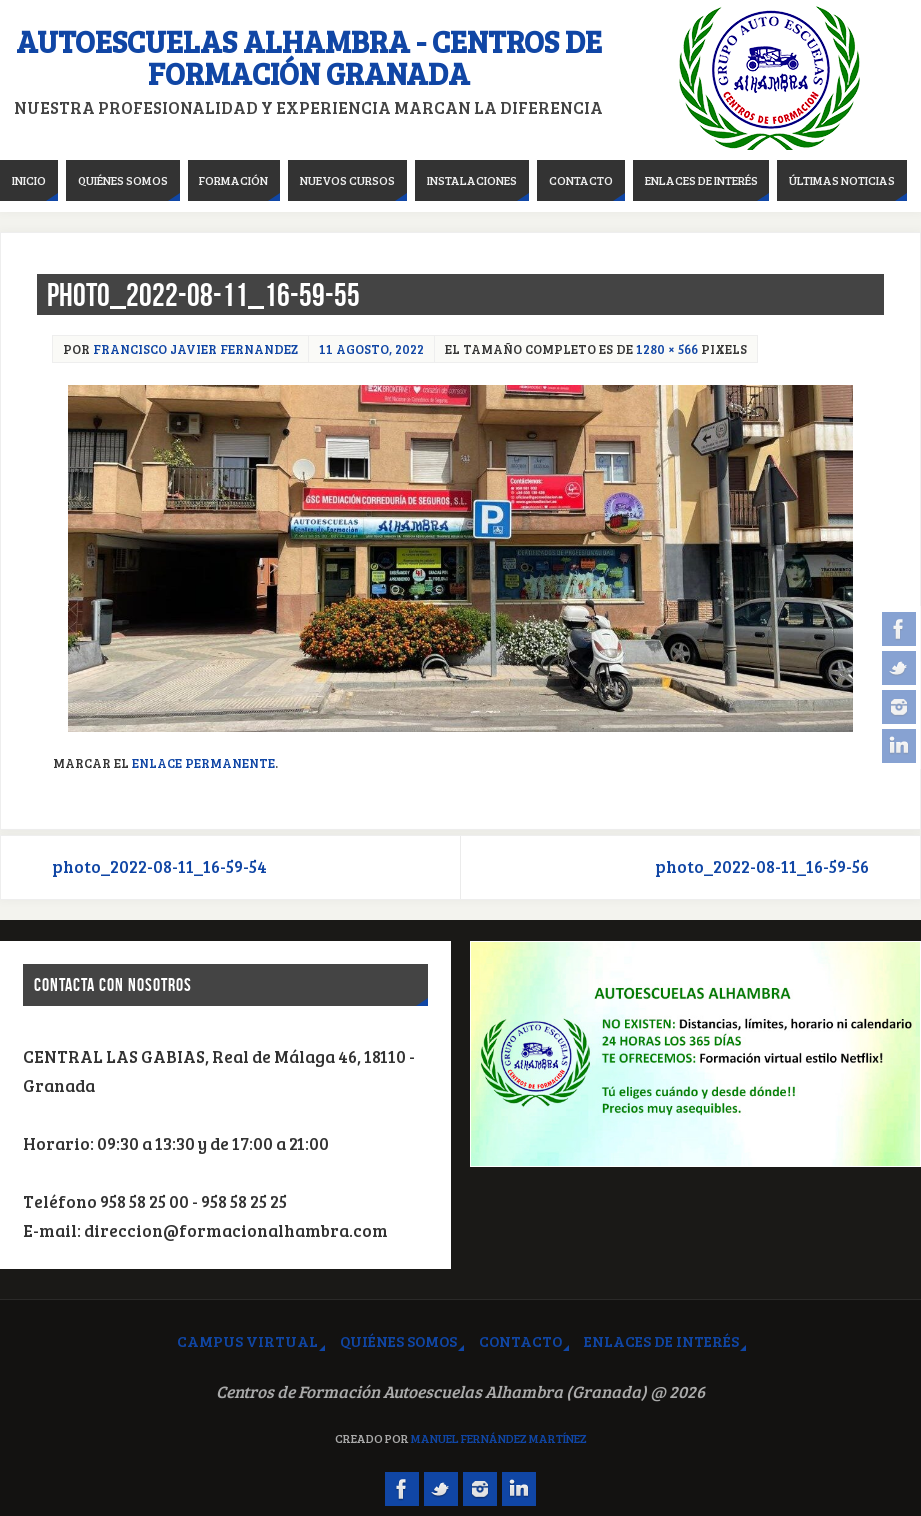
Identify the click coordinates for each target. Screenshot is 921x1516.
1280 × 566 (667, 349)
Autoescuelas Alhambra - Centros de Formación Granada (309, 57)
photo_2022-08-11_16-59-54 (159, 866)
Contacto (520, 1341)
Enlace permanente (203, 763)
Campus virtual (247, 1341)
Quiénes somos (398, 1341)
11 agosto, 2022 (371, 349)
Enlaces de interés (661, 1341)
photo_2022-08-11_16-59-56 (762, 866)
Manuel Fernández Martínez (499, 1438)
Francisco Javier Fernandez (195, 349)
